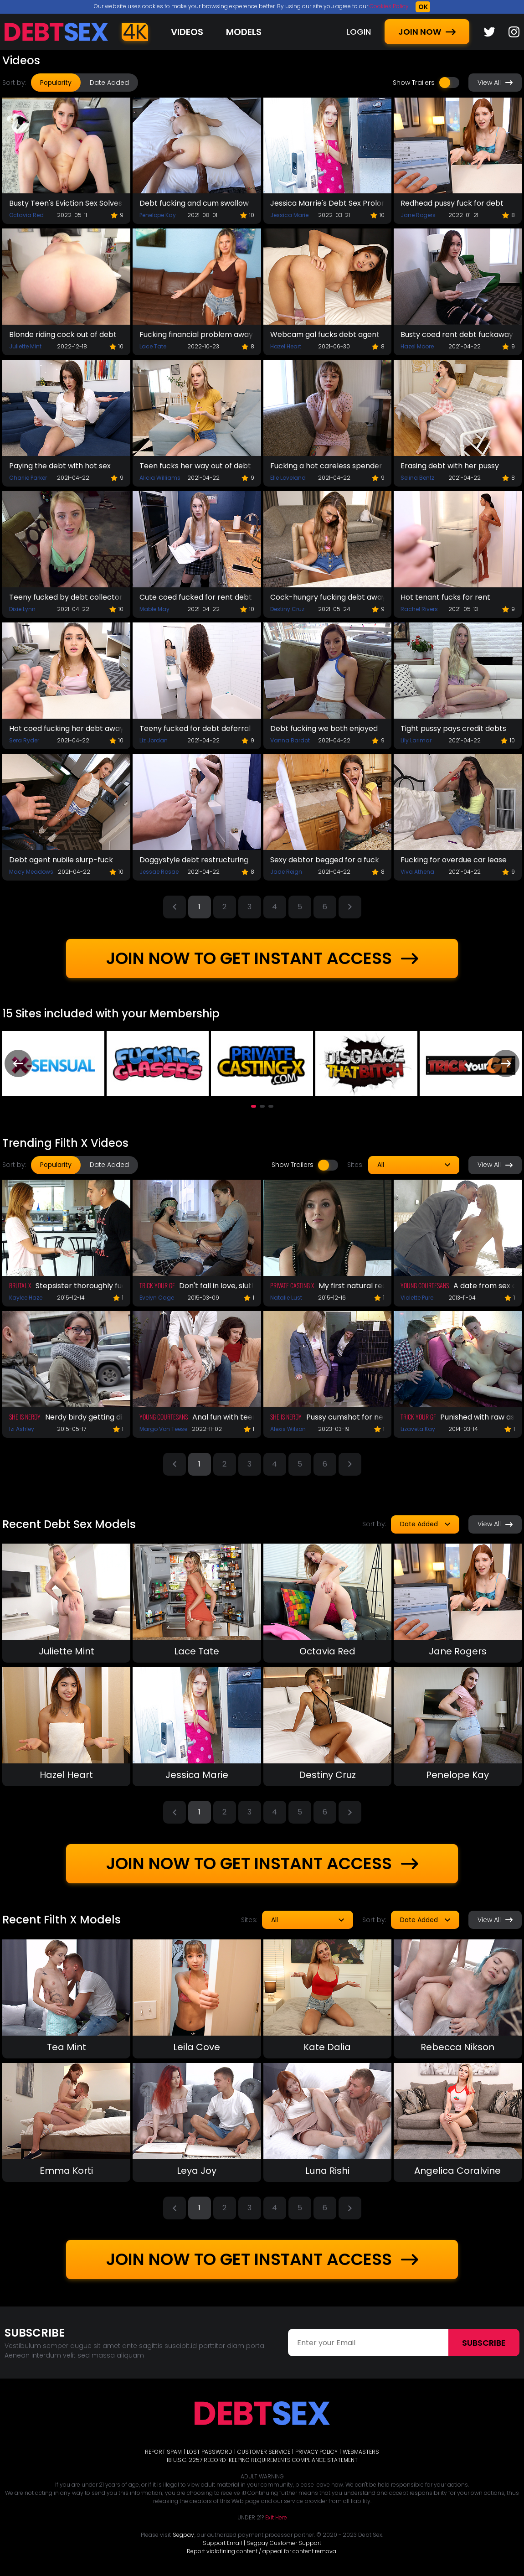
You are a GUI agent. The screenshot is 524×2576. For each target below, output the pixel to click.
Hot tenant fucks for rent (445, 597)
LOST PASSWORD (209, 2452)
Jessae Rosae (159, 872)
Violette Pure (417, 1297)
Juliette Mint (25, 346)
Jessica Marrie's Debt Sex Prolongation (327, 203)
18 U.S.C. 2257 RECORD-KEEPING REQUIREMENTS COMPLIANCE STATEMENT (262, 2460)
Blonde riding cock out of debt (63, 334)
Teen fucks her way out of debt (195, 466)
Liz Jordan (153, 740)
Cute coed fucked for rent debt (195, 597)
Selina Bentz (417, 478)
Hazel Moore (417, 346)
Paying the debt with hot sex (60, 466)
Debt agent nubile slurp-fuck (61, 860)
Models (244, 32)
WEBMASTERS (361, 2452)
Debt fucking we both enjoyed (324, 728)
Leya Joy (196, 2170)
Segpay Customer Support (284, 2543)
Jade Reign (286, 872)
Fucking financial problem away (196, 334)
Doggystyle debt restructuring (193, 860)
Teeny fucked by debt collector (66, 597)
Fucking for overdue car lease (454, 860)
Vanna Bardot (290, 740)
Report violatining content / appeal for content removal (262, 2551)
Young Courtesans (425, 1285)
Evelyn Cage (156, 1297)
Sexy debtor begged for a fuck (324, 860)
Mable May (154, 609)
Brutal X (20, 1285)
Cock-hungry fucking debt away (327, 597)
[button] (253, 1106)
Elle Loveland (288, 478)
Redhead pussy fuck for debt (452, 203)
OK (423, 6)
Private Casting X (292, 1285)
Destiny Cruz (287, 609)
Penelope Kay (157, 215)
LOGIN (358, 31)
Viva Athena (417, 872)
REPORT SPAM (163, 2452)
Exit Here (276, 2517)
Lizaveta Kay (418, 1429)
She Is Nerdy (25, 1416)
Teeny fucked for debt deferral (195, 728)
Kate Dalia (327, 2047)
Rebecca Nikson (457, 2047)
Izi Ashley (21, 1429)
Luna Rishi (327, 2170)
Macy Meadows (31, 872)
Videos (187, 32)
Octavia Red (26, 215)
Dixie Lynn (22, 609)
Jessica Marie (289, 215)
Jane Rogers (418, 215)
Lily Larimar (416, 740)
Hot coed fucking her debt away (66, 728)
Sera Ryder (24, 740)
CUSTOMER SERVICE (263, 2452)
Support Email (222, 2543)
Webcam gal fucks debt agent (325, 334)
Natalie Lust (286, 1297)
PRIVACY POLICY (316, 2452)
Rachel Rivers (419, 609)
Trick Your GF (157, 1285)
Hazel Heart (285, 346)
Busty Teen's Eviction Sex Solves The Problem (66, 203)
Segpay (183, 2535)
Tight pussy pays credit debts (453, 728)
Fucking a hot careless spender (326, 466)
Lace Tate (152, 346)
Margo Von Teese (163, 1429)
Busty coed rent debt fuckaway (457, 334)
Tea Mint (66, 2047)
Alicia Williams (159, 478)
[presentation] (18, 1063)
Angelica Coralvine (457, 2170)
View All (495, 83)
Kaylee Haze (25, 1297)
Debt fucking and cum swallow (194, 203)
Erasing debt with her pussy (450, 466)
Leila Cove (196, 2047)
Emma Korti (66, 2170)
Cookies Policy (389, 6)
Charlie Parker (28, 478)
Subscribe (484, 2342)
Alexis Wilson (288, 1429)
